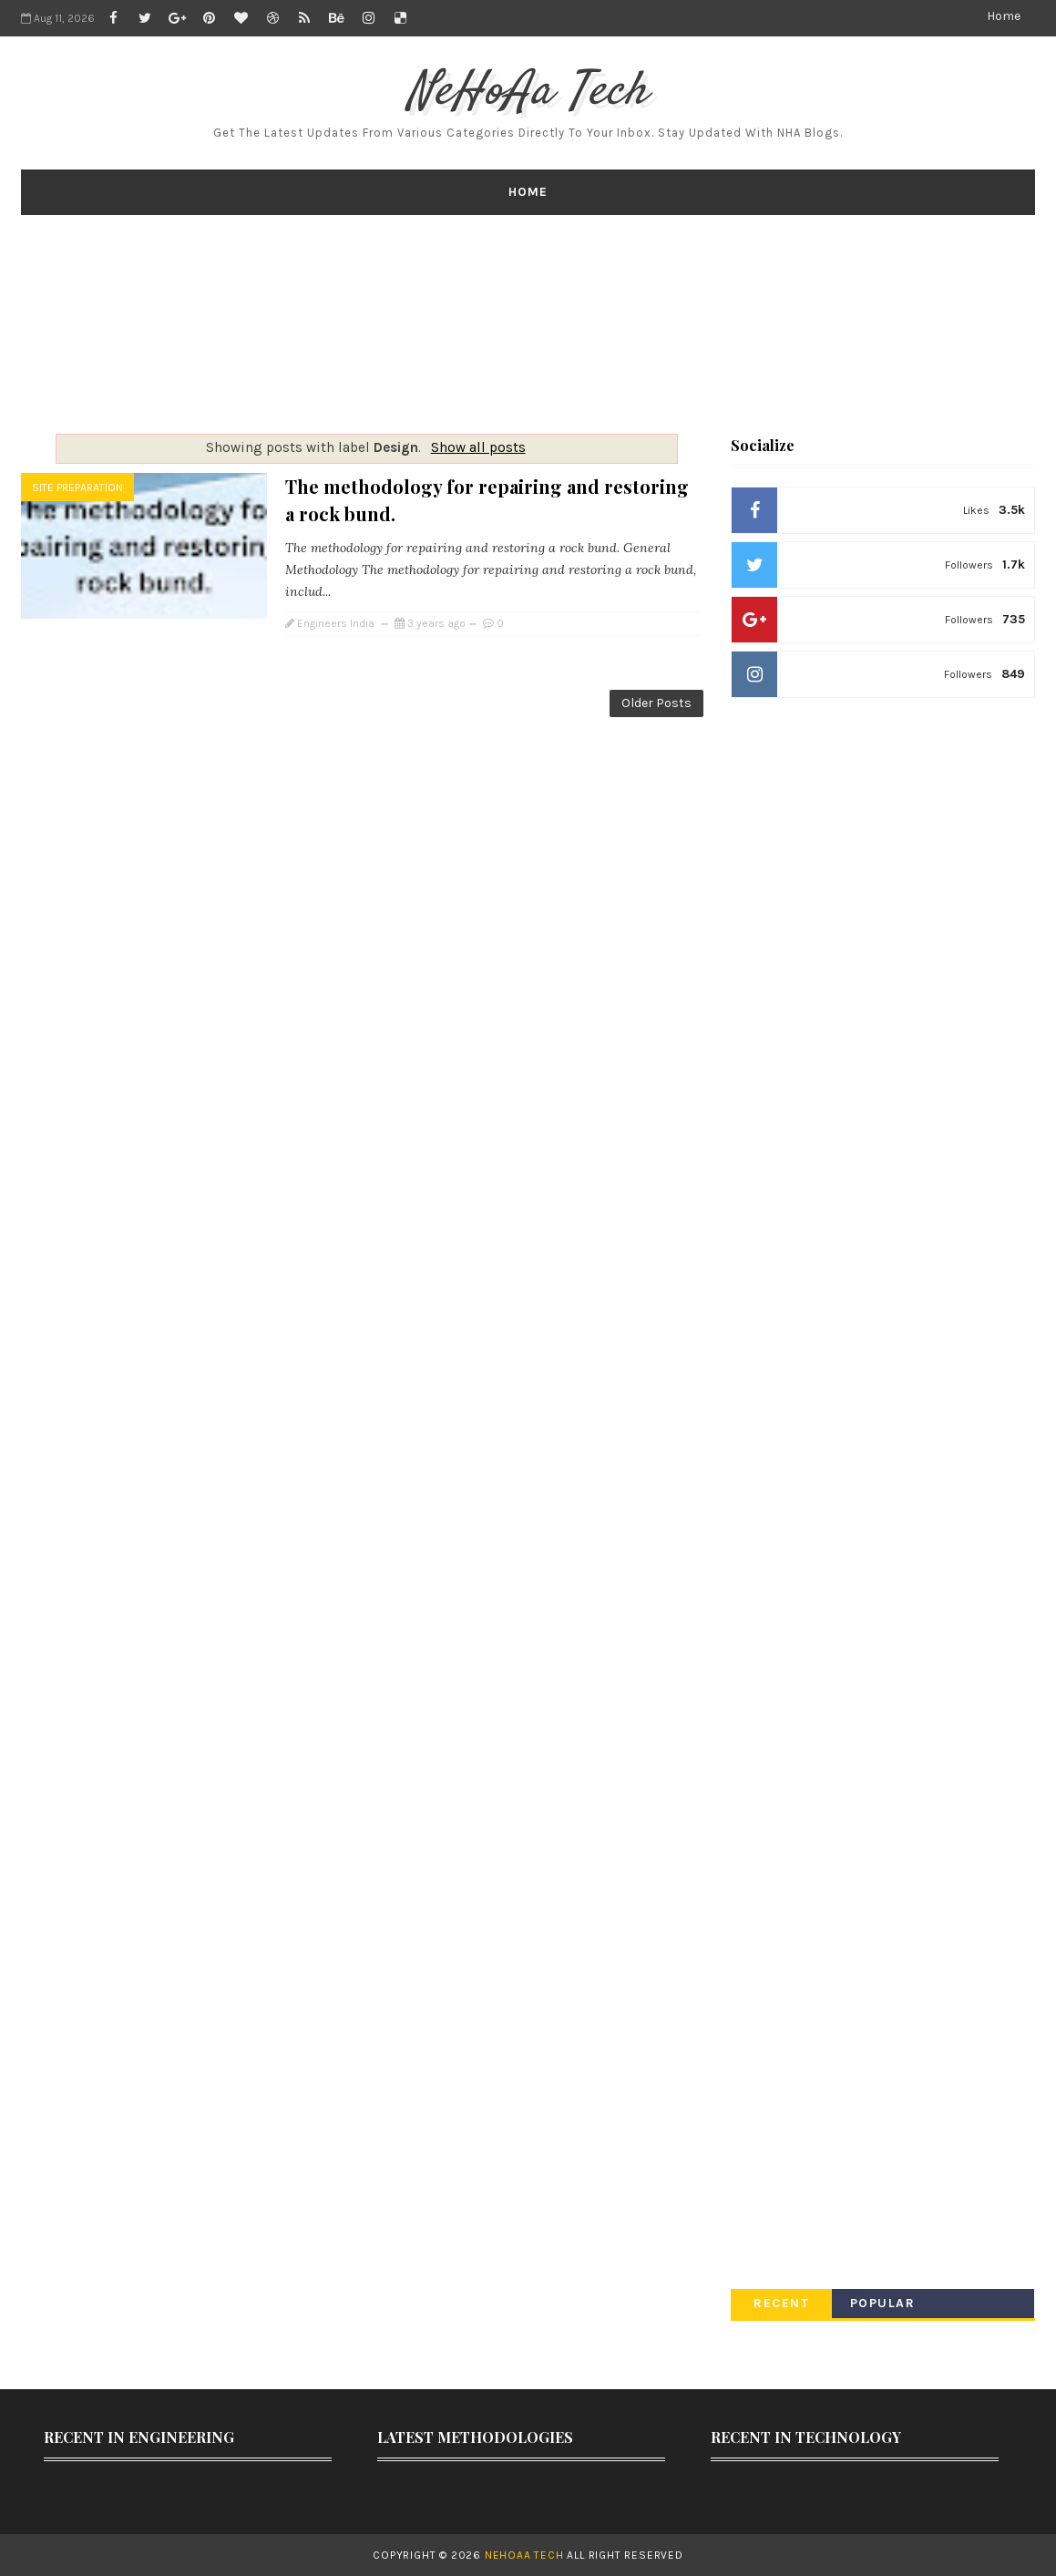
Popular (883, 2303)
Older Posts (656, 703)
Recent (781, 2303)
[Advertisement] (528, 324)
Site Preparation (77, 487)
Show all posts (478, 447)
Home (1003, 16)
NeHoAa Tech (528, 92)
